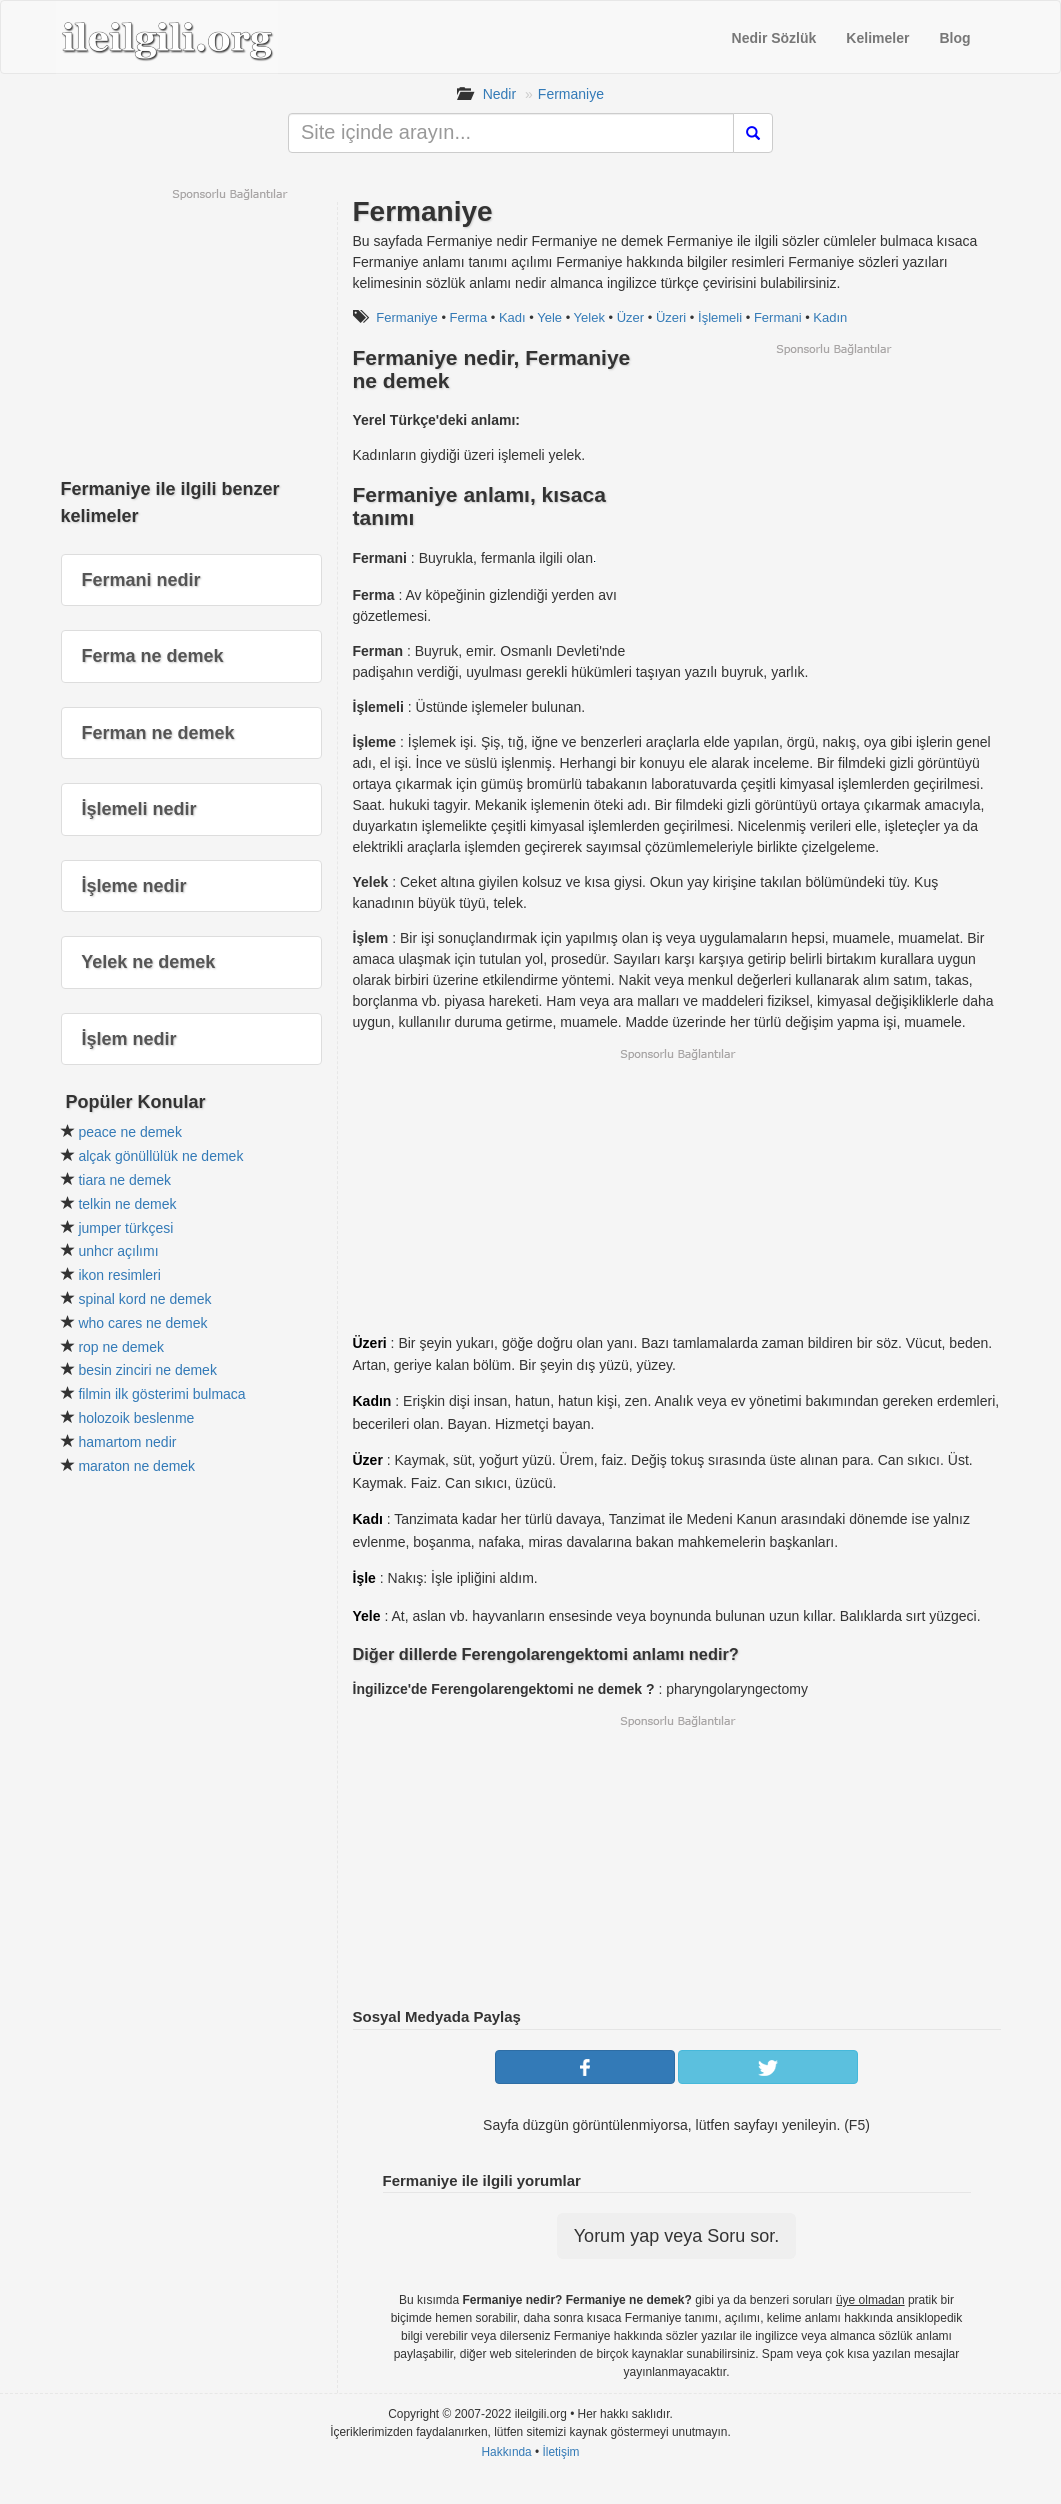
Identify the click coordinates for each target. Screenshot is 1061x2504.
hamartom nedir (127, 1442)
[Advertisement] (833, 497)
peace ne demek (130, 1132)
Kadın (830, 317)
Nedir (499, 94)
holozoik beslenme (136, 1418)
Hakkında (506, 2452)
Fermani (778, 317)
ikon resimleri (119, 1275)
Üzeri (671, 317)
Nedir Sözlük (774, 38)
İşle (364, 1578)
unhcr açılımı (118, 1251)
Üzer (630, 317)
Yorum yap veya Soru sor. (676, 2236)
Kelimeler (877, 38)
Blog (954, 38)
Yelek (589, 317)
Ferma (469, 317)
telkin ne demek (127, 1204)
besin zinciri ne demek (147, 1370)
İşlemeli (720, 317)
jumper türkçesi (125, 1228)
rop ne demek (121, 1347)
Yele (549, 317)
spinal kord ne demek (144, 1299)
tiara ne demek (124, 1180)
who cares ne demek (142, 1323)
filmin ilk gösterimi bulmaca (161, 1394)
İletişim (561, 2452)
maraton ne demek (136, 1466)
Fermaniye (571, 94)
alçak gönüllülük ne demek (160, 1156)
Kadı (512, 317)
